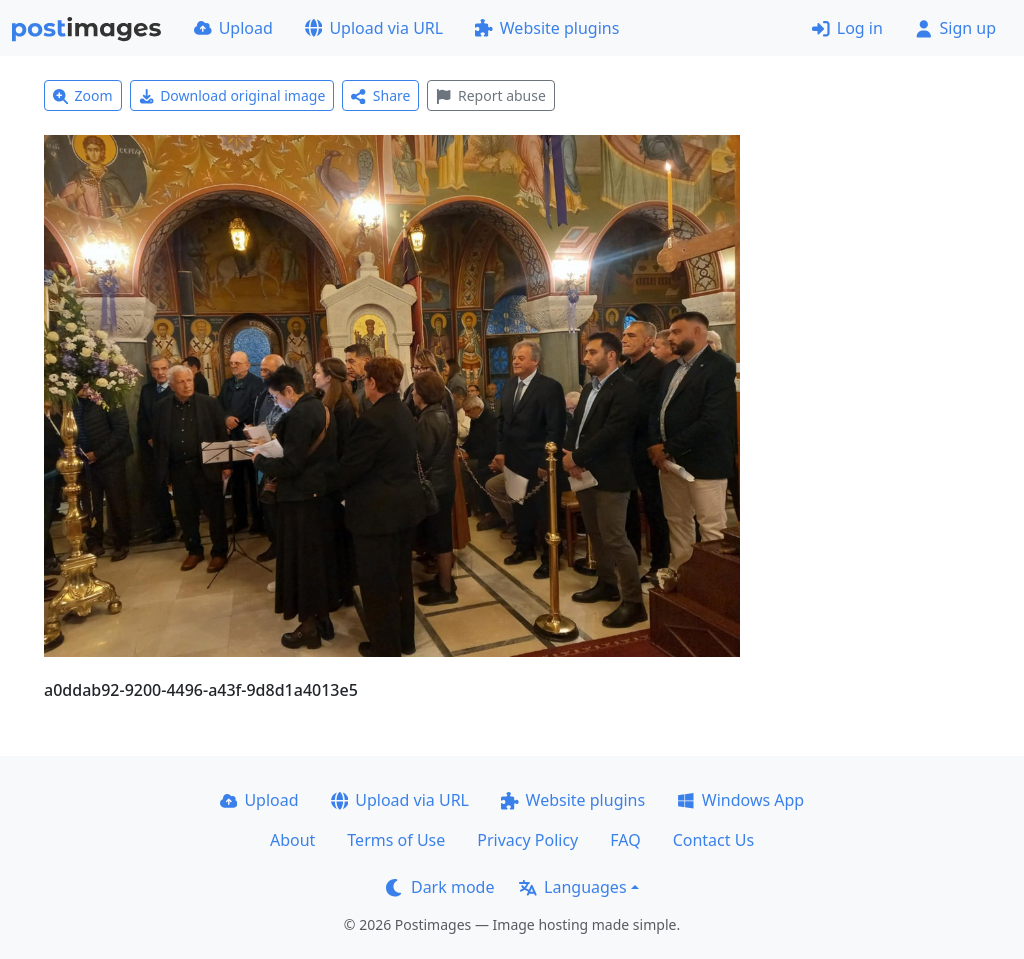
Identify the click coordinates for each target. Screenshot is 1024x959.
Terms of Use (396, 840)
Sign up (955, 28)
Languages (572, 887)
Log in (847, 28)
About (292, 840)
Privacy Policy (527, 840)
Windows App (740, 800)
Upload (233, 28)
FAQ (625, 840)
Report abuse (490, 95)
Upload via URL (374, 28)
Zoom (83, 95)
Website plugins (547, 28)
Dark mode (440, 887)
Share (380, 95)
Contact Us (713, 840)
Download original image (232, 95)
